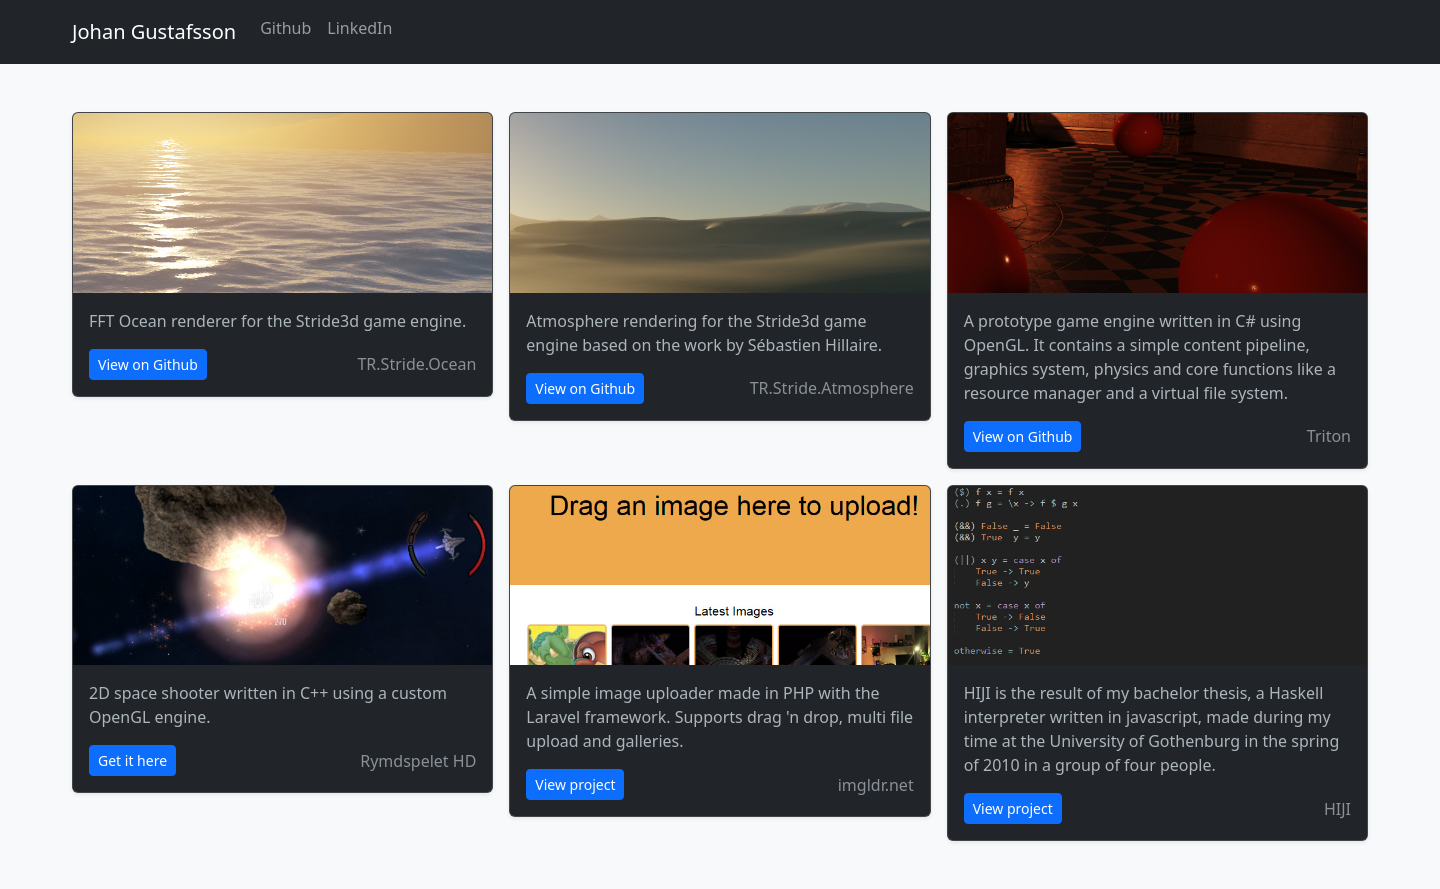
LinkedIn (359, 28)
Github (285, 28)
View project (575, 784)
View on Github (148, 364)
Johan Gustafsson (154, 31)
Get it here (132, 760)
